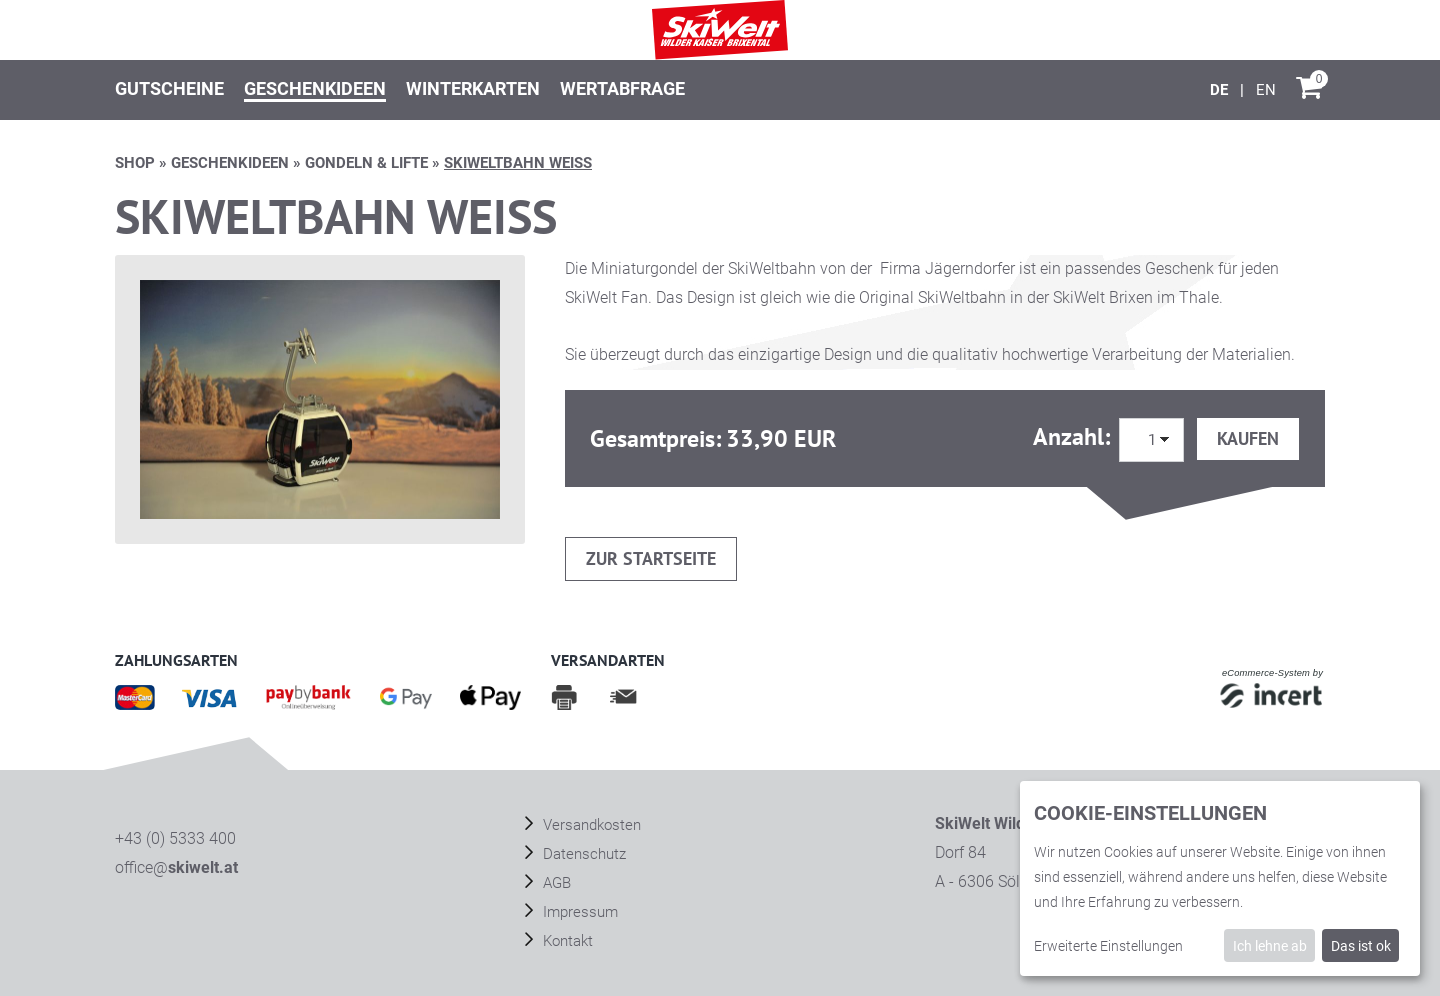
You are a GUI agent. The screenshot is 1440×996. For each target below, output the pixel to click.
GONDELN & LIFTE (366, 163)
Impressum (578, 912)
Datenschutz (582, 854)
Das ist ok (1361, 946)
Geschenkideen (315, 88)
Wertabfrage (622, 88)
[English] (1266, 90)
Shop (135, 163)
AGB (555, 883)
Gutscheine (169, 88)
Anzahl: (1074, 436)
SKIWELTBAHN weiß (518, 163)
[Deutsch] (1221, 90)
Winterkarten (473, 88)
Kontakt (566, 941)
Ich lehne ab (1270, 946)
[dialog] (1220, 878)
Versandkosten (590, 825)
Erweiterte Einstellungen (1108, 946)
